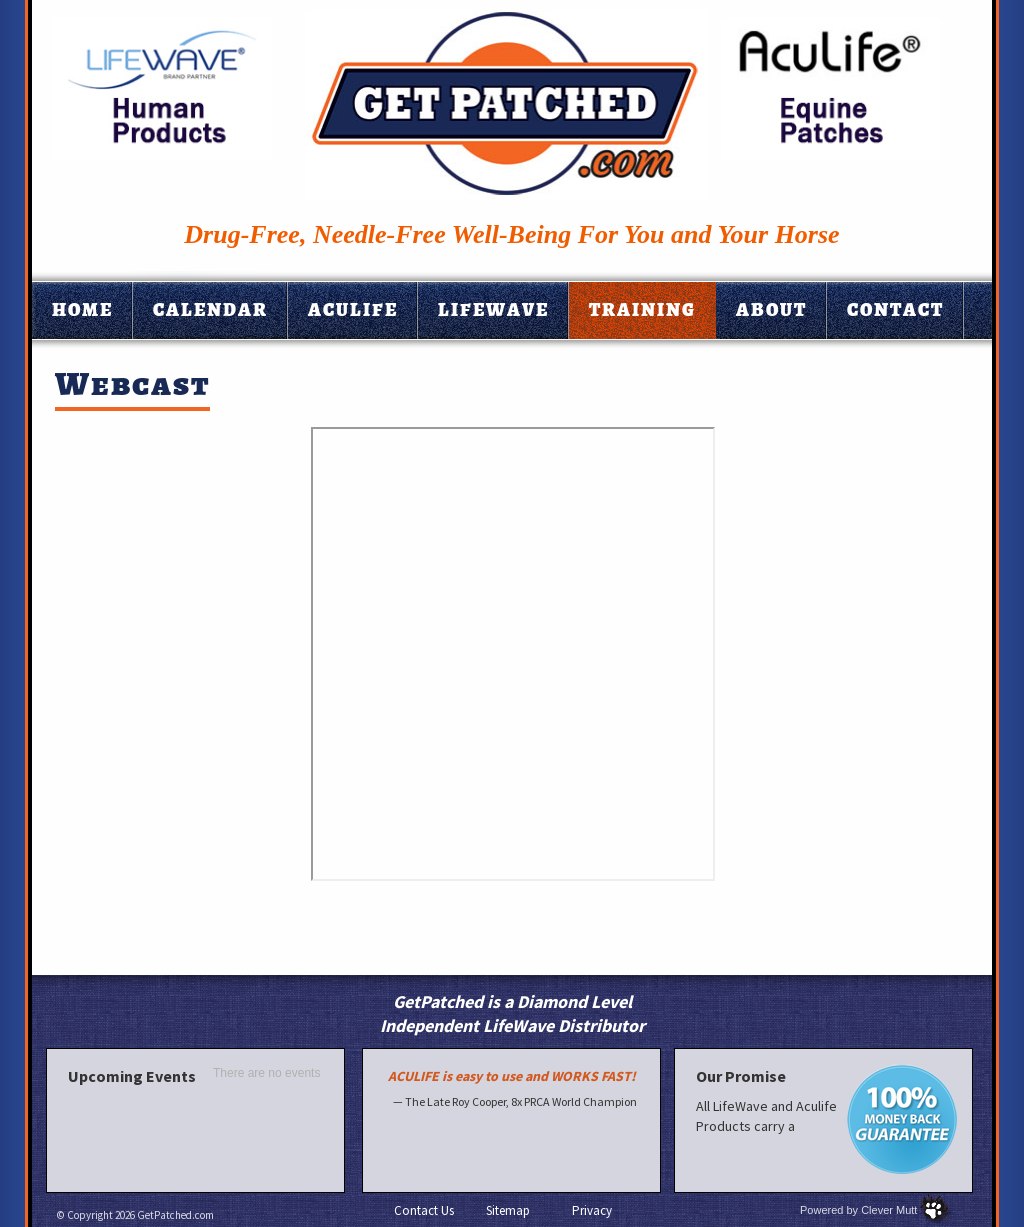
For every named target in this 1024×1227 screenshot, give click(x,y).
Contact (895, 310)
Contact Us (424, 1210)
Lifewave (493, 310)
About (771, 310)
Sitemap (508, 1210)
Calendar (210, 310)
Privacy (592, 1210)
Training (642, 310)
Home (82, 310)
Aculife (353, 310)
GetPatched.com (175, 1215)
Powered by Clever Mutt (858, 1210)
